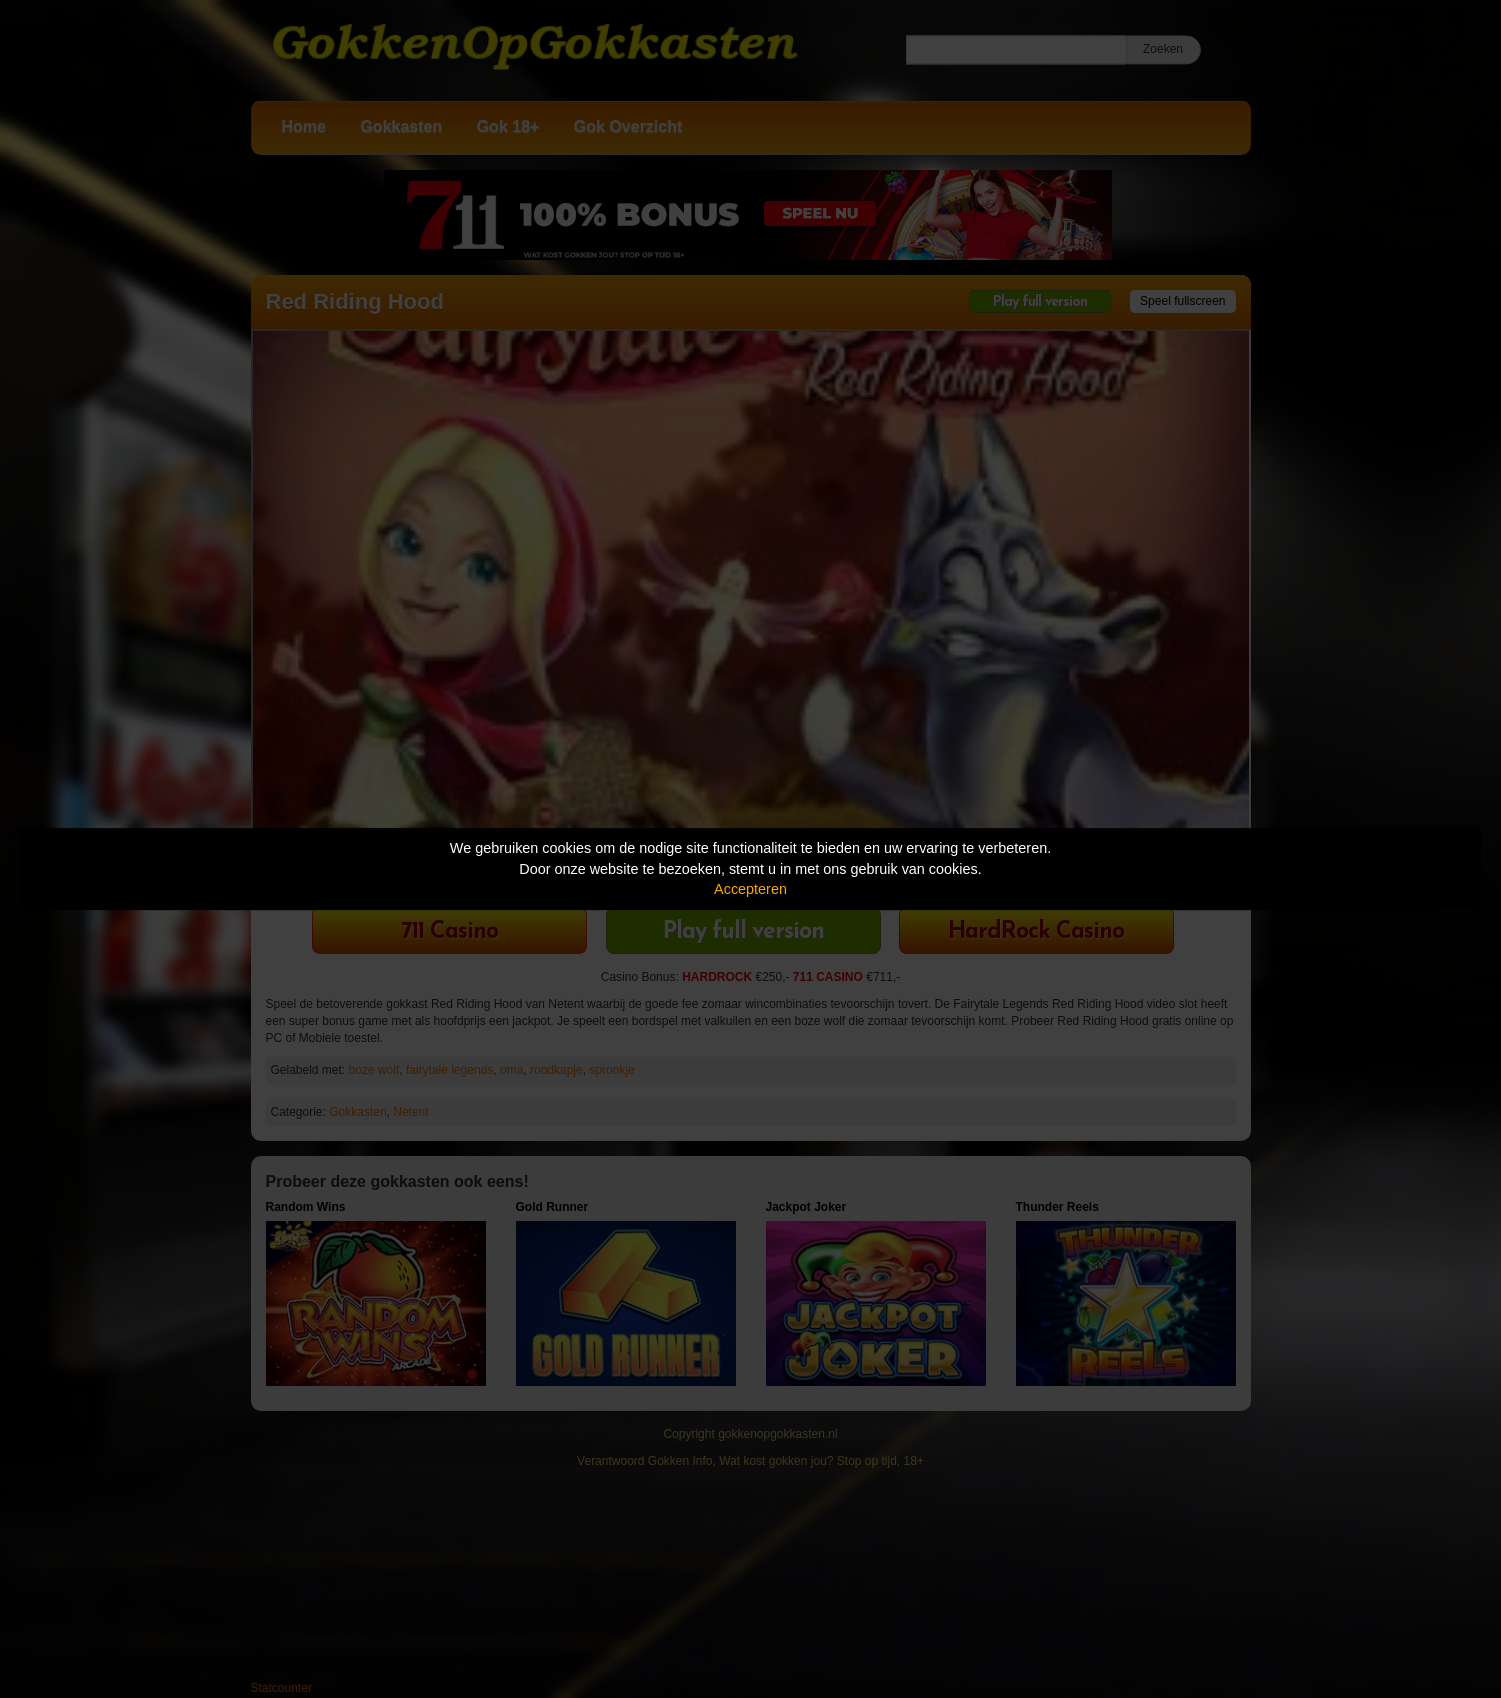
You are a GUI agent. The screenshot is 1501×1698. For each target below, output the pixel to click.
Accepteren (750, 889)
